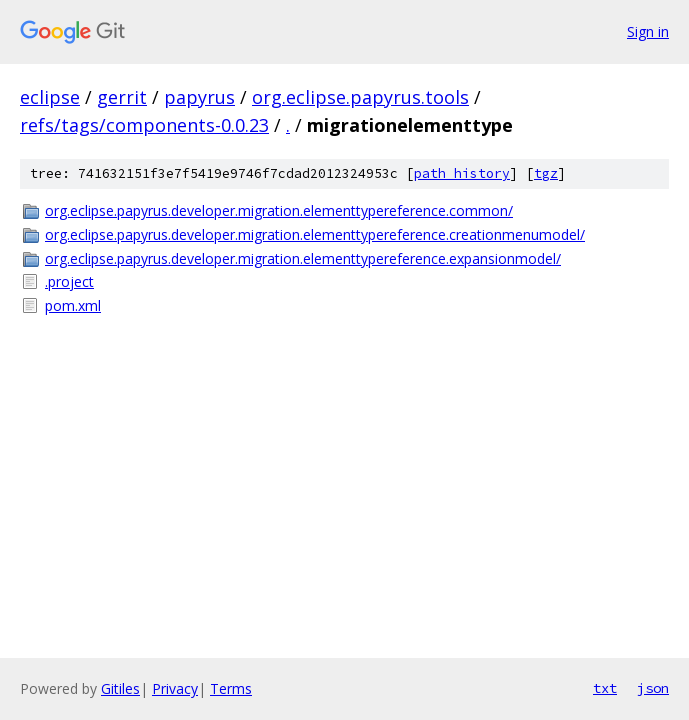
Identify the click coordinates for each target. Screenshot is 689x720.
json (653, 688)
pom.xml (73, 305)
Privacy (175, 688)
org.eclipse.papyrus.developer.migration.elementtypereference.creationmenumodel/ (315, 234)
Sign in (648, 31)
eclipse (50, 97)
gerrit (122, 97)
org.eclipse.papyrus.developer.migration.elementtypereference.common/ (279, 210)
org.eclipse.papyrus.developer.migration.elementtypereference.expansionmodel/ (303, 258)
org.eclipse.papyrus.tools (360, 97)
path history (462, 173)
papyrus (199, 97)
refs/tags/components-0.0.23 (144, 125)
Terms (231, 688)
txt (605, 688)
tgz (546, 173)
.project (69, 281)
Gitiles (120, 688)
